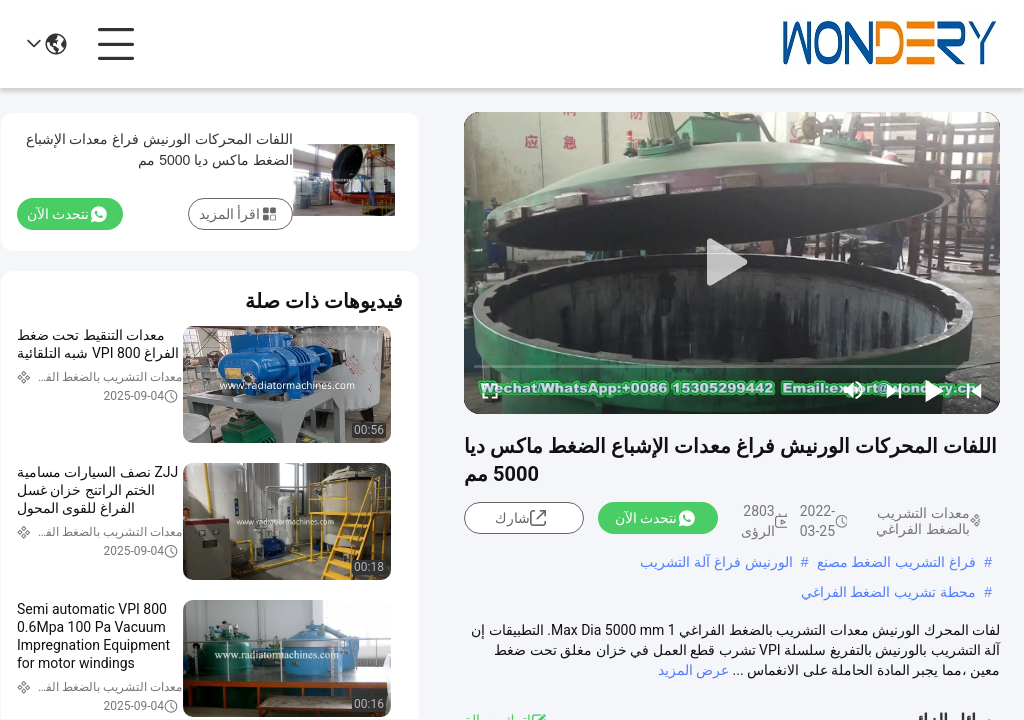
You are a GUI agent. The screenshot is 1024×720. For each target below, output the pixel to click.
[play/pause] (934, 390)
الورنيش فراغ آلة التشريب (716, 562)
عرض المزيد (693, 670)
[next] (894, 390)
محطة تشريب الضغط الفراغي (889, 592)
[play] (732, 263)
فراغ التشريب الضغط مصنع (897, 562)
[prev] (974, 390)
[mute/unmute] (854, 390)
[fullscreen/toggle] (490, 390)
